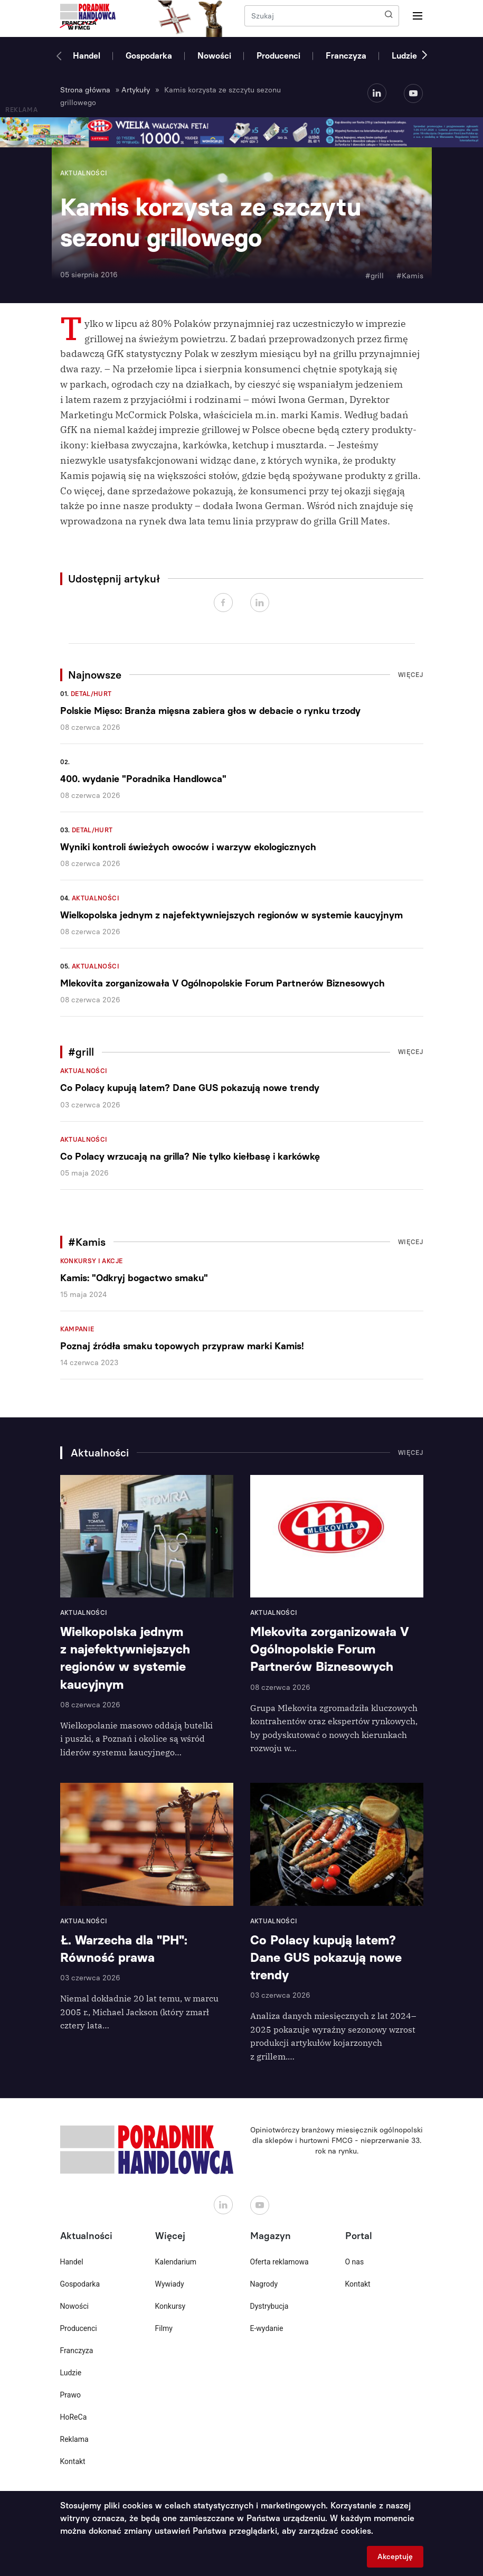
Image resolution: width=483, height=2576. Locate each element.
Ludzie (404, 56)
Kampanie (77, 1329)
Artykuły (135, 90)
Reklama (74, 2439)
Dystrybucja (269, 2306)
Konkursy (170, 2306)
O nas (354, 2262)
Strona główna (85, 90)
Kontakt (73, 2461)
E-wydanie (266, 2328)
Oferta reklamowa (279, 2262)
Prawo (70, 2395)
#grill (374, 275)
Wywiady (169, 2284)
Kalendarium (176, 2262)
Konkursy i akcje (91, 1261)
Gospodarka (149, 56)
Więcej (410, 675)
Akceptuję (395, 2556)
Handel (86, 56)
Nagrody (264, 2284)
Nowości (214, 56)
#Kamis (409, 275)
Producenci (278, 56)
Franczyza (346, 56)
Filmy (164, 2328)
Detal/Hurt (91, 694)
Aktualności (95, 898)
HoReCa (73, 2417)
